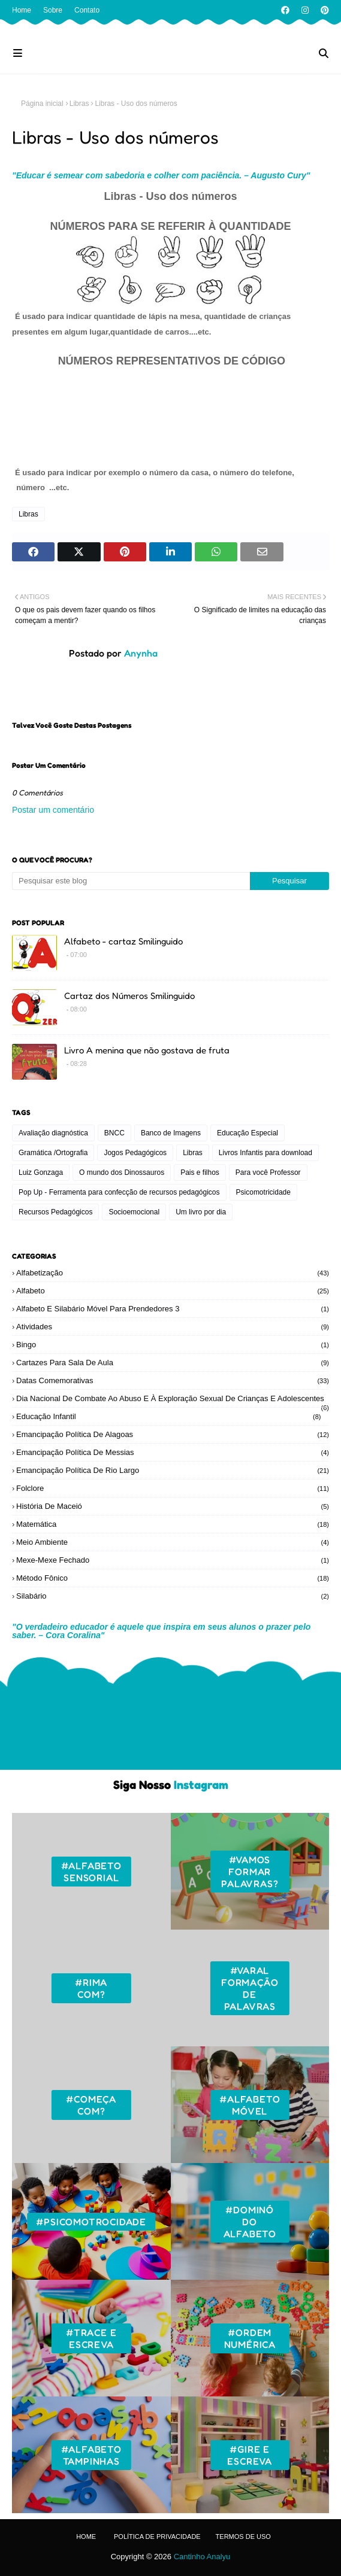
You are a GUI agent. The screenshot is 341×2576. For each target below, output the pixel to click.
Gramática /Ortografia (53, 1153)
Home (21, 10)
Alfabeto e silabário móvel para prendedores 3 (172, 1308)
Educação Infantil (168, 1416)
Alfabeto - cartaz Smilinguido (123, 941)
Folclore (172, 1488)
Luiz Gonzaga (41, 1172)
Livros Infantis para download (265, 1153)
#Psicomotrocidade (91, 2222)
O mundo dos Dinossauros (121, 1172)
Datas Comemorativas (172, 1380)
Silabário (172, 1595)
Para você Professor (268, 1172)
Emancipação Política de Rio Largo (172, 1470)
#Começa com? (91, 2105)
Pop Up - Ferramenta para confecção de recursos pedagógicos (119, 1192)
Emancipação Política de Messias (172, 1452)
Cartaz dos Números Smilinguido (129, 995)
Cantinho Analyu (202, 2556)
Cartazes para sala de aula (172, 1362)
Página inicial (42, 103)
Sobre (52, 10)
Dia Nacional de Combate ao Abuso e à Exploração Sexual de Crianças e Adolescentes (172, 1398)
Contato (86, 10)
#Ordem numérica (250, 2338)
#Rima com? (91, 1988)
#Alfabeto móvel (249, 2105)
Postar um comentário (53, 810)
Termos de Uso (243, 2536)
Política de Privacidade (157, 2536)
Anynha (140, 653)
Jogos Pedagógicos (135, 1153)
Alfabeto (172, 1290)
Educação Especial (247, 1133)
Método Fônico (172, 1577)
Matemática (172, 1524)
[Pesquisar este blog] (131, 881)
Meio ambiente (172, 1542)
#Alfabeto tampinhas (91, 2455)
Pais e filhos (199, 1172)
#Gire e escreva (249, 2455)
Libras (79, 103)
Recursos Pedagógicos (55, 1212)
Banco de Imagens (171, 1133)
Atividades (172, 1326)
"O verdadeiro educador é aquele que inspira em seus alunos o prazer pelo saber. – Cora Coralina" (161, 1631)
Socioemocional (133, 1212)
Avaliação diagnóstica (53, 1133)
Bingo (172, 1344)
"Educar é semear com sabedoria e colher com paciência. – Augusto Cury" (161, 175)
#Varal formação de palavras (249, 1988)
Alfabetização (172, 1272)
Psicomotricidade (263, 1192)
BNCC (114, 1133)
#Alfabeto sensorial (91, 1872)
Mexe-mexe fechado (172, 1560)
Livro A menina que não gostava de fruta (147, 1050)
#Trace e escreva (91, 2338)
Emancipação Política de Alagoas (172, 1434)
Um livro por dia (201, 1212)
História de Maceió (172, 1506)
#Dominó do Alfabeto (250, 2222)
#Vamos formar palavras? (249, 1872)
